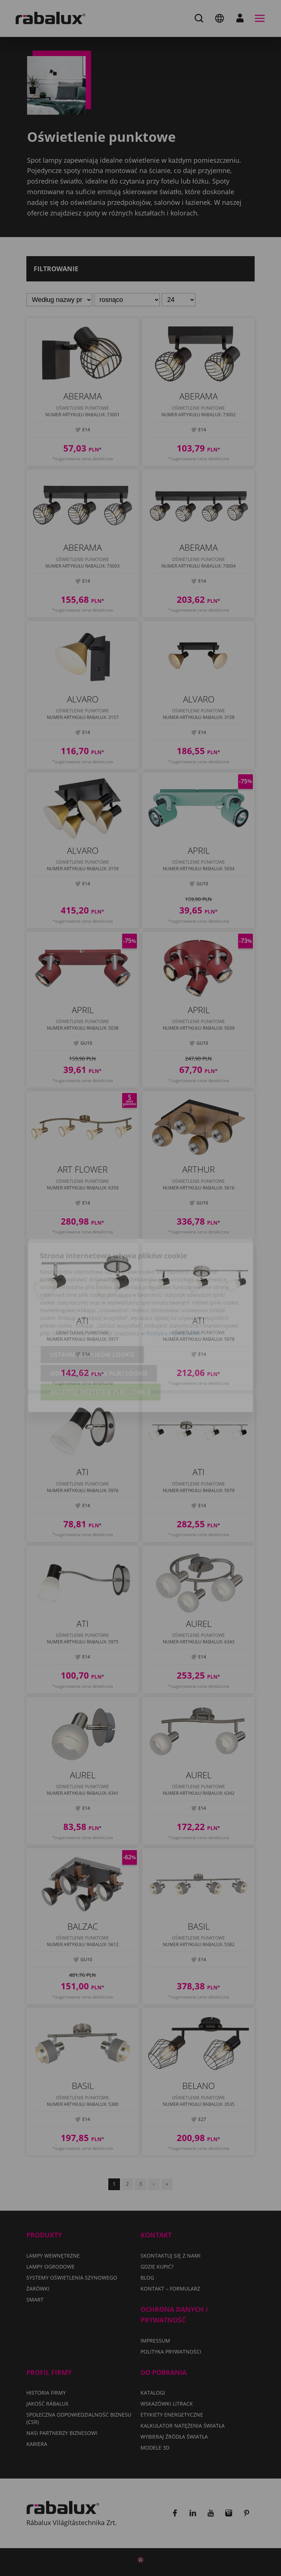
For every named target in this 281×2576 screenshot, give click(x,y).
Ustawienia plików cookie (92, 1317)
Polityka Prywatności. (173, 1295)
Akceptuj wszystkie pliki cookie (100, 1355)
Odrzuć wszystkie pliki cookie (98, 1336)
